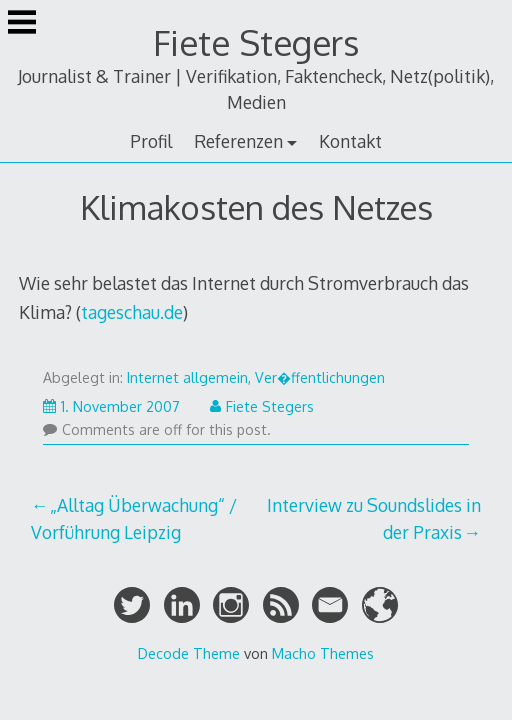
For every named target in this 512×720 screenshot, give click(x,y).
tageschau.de (132, 312)
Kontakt (350, 141)
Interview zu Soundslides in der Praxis (374, 518)
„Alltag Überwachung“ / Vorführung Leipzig (134, 518)
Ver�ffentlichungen (320, 377)
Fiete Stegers (256, 42)
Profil (151, 141)
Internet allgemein (187, 377)
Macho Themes (323, 653)
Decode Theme (189, 653)
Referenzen (238, 141)
